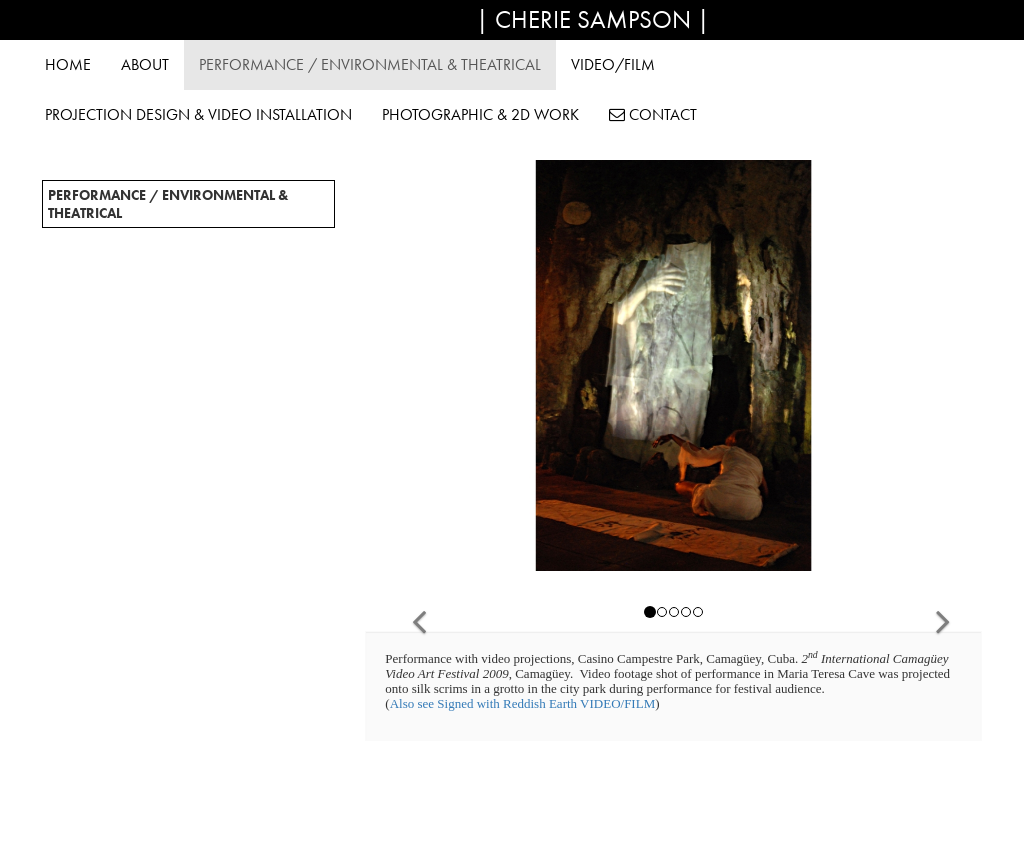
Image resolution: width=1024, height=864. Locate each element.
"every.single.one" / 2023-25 (139, 247)
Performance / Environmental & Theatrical (370, 64)
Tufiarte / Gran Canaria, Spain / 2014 (163, 373)
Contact (653, 114)
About (145, 64)
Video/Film (613, 64)
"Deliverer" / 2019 (106, 268)
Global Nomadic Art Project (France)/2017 (182, 310)
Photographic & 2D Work (480, 114)
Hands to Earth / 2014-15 (130, 352)
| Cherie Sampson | (593, 19)
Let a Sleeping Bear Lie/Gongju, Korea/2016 (182, 331)
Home (68, 64)
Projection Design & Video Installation (198, 114)
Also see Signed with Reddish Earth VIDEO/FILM (523, 703)
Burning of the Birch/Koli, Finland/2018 (176, 289)
